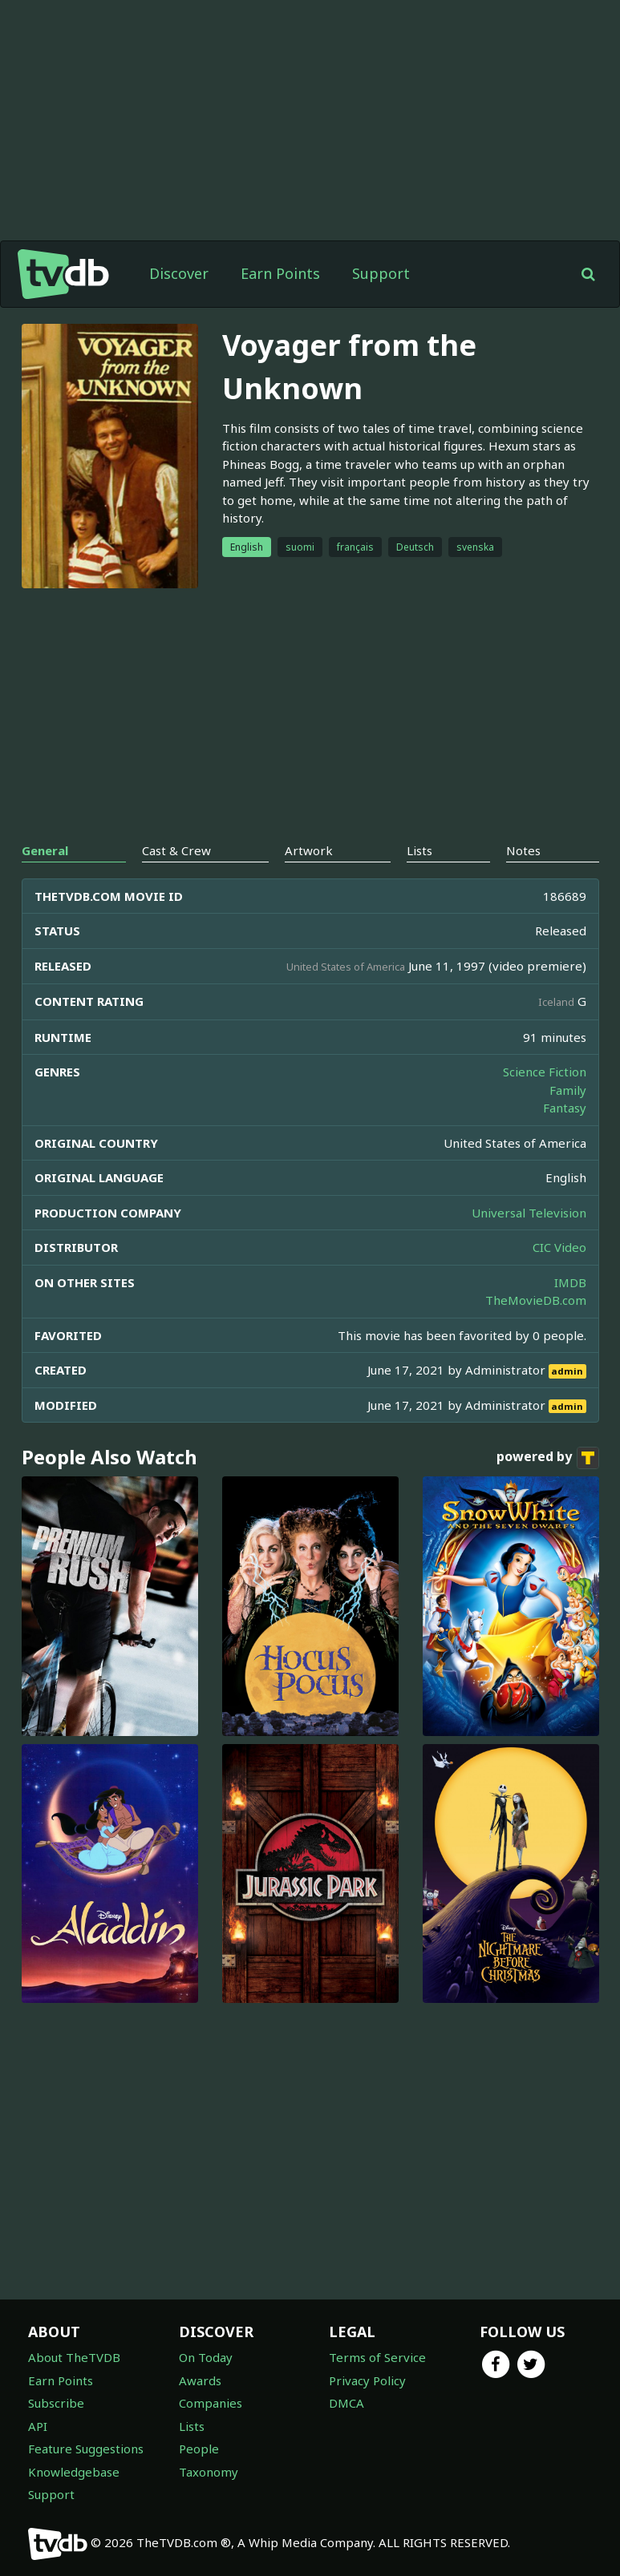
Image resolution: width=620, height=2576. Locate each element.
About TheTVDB (74, 2357)
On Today (206, 2357)
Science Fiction (544, 1072)
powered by (547, 1458)
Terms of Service (377, 2357)
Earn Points (280, 273)
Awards (200, 2380)
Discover (179, 273)
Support (381, 273)
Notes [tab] (523, 850)
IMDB (570, 1282)
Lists (192, 2426)
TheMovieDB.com (535, 1300)
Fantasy (564, 1108)
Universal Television (529, 1213)
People (199, 2449)
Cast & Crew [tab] (176, 850)
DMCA (346, 2403)
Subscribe (56, 2403)
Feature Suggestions (86, 2449)
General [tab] (45, 850)
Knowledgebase (74, 2472)
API (37, 2426)
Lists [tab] (419, 850)
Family (567, 1090)
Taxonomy (208, 2472)
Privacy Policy (367, 2380)
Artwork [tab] (309, 850)
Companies (210, 2403)
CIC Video (559, 1247)
